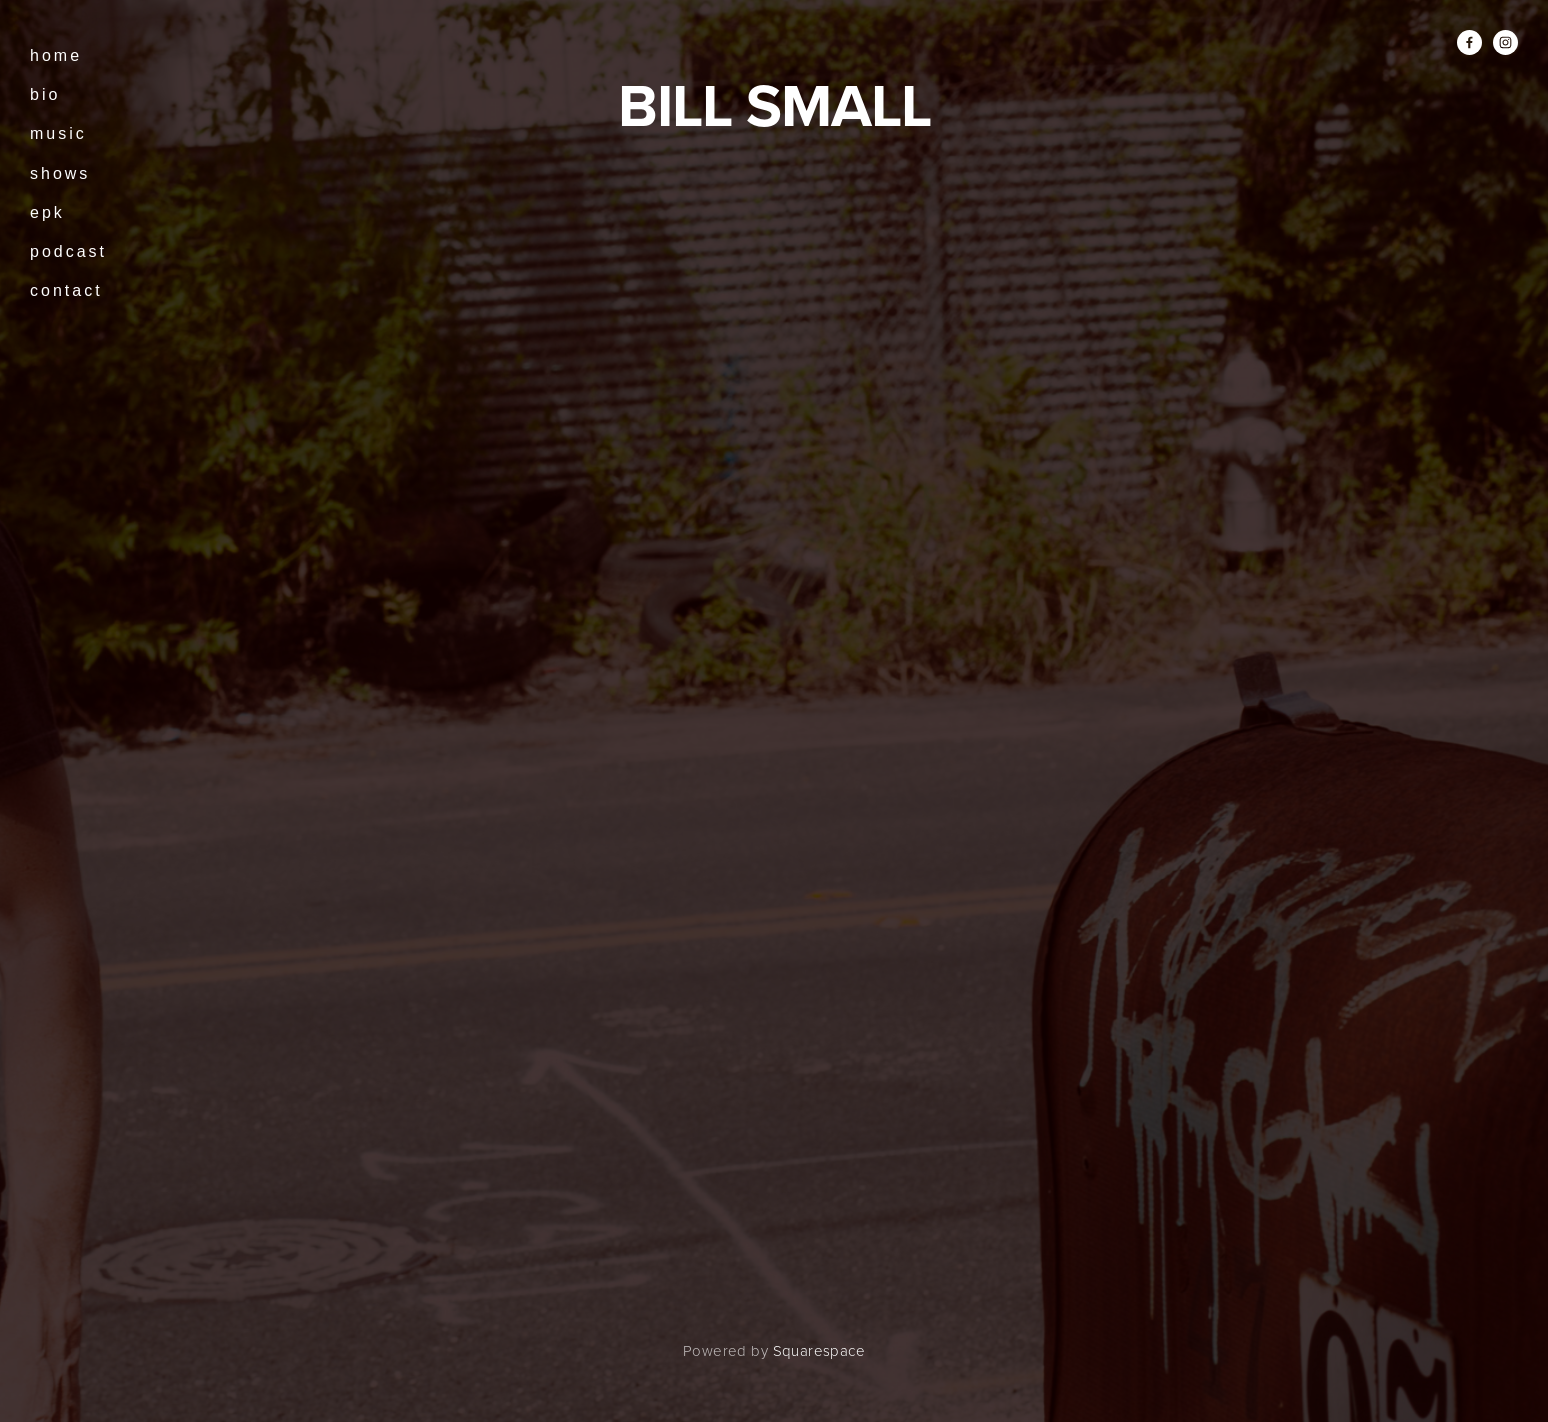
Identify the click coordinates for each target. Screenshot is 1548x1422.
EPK (47, 212)
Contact (66, 290)
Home (56, 55)
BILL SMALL (774, 105)
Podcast (68, 251)
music (58, 133)
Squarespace (819, 1350)
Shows (60, 173)
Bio (45, 94)
